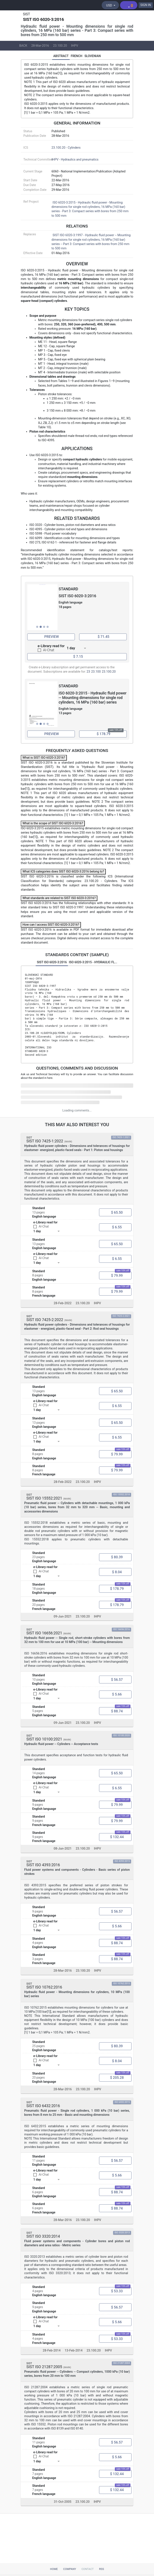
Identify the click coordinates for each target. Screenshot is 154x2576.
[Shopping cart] (127, 5)
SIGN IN (145, 5)
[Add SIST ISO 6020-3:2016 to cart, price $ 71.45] (103, 637)
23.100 (96, 674)
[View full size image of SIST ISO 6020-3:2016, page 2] (42, 607)
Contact (88, 2569)
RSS (101, 2569)
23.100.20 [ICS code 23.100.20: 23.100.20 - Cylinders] (60, 46)
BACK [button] (23, 46)
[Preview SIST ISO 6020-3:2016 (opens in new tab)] (51, 637)
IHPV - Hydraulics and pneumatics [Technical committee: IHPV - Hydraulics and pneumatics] (74, 159)
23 (88, 674)
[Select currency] (108, 5)
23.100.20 (109, 674)
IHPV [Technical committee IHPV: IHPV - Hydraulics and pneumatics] (74, 46)
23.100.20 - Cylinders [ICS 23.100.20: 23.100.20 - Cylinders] (66, 148)
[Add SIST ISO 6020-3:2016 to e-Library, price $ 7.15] (77, 658)
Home (54, 2569)
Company (69, 2569)
